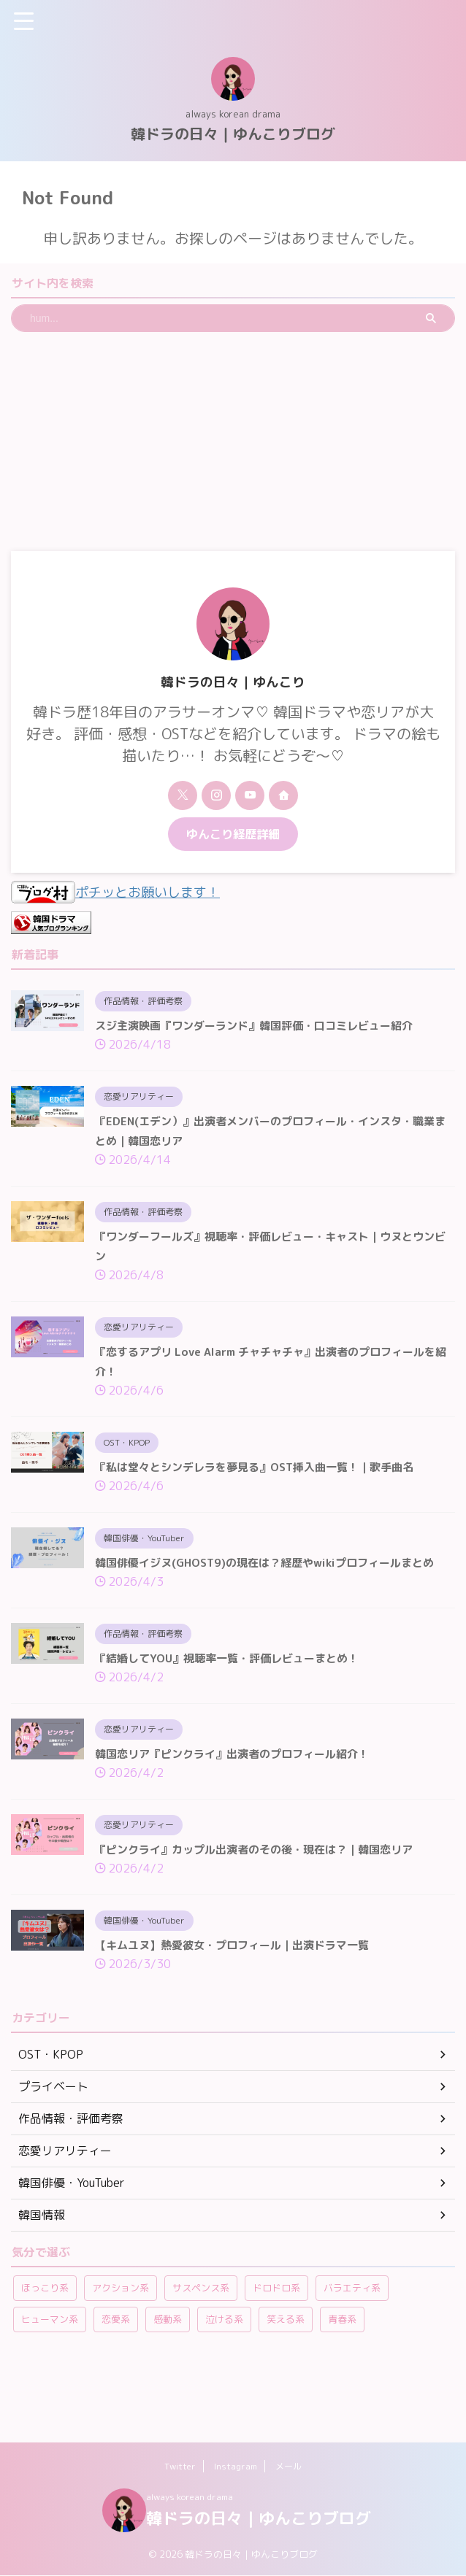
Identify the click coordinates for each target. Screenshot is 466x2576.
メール (288, 2467)
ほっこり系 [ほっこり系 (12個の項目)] (45, 2336)
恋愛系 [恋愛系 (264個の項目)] (116, 2368)
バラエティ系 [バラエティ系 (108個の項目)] (352, 2336)
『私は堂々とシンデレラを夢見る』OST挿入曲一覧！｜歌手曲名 (265, 1481)
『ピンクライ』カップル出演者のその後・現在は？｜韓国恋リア (264, 1894)
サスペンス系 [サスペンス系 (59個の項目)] (200, 2336)
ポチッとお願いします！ (123, 892)
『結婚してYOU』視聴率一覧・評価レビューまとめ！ (235, 1699)
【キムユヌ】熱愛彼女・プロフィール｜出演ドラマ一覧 (241, 1992)
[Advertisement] (233, 441)
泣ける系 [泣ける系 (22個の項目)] (224, 2368)
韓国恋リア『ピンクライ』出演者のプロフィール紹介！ (241, 1797)
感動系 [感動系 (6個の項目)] (167, 2368)
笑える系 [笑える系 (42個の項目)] (286, 2368)
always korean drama (189, 2497)
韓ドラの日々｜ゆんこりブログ (233, 133)
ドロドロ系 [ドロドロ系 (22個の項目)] (276, 2336)
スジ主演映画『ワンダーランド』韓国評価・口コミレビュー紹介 (264, 1025)
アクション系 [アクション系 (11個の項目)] (120, 2336)
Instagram (235, 2467)
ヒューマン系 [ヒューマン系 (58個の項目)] (49, 2368)
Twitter (180, 2467)
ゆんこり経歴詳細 (233, 834)
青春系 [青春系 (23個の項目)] (342, 2368)
